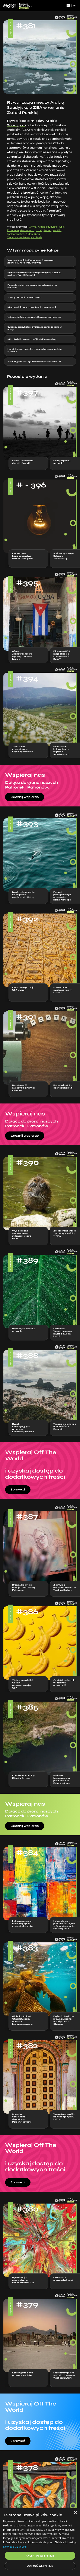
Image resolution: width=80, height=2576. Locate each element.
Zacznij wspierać (24, 797)
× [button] (75, 2512)
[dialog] (40, 2542)
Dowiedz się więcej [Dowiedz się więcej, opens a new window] (15, 2546)
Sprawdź (17, 1489)
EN (74, 5)
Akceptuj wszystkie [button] (40, 2555)
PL (68, 5)
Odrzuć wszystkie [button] (40, 2566)
